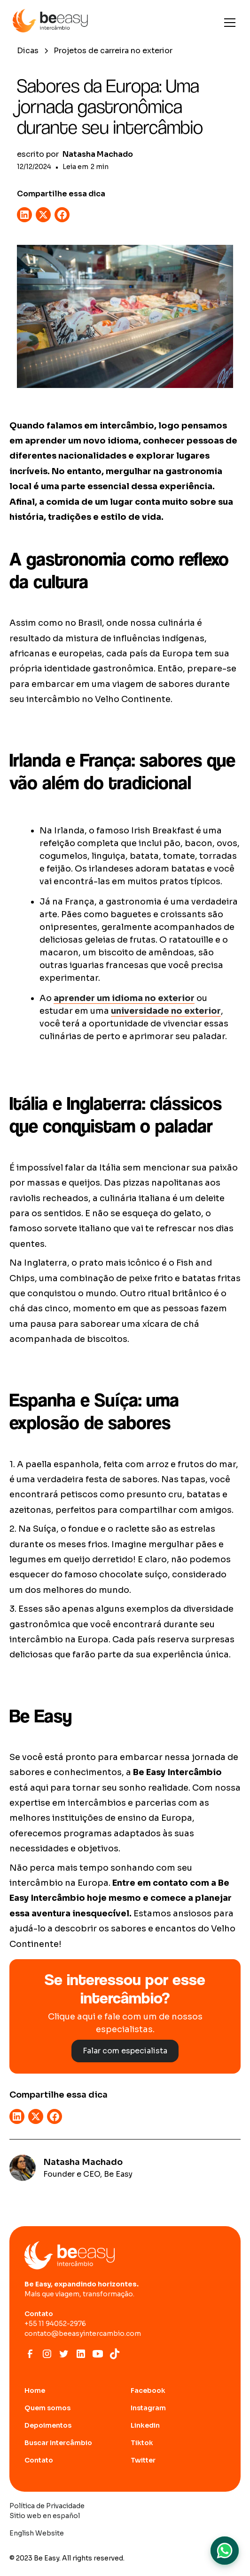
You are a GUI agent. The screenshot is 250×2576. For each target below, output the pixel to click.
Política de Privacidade (47, 2506)
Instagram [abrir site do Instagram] (148, 2408)
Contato (38, 2460)
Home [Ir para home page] (34, 2390)
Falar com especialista (125, 2051)
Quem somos (47, 2408)
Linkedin (145, 2425)
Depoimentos (47, 2425)
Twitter (143, 2460)
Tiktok (142, 2443)
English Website (36, 2533)
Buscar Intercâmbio (58, 2443)
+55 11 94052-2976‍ (55, 2323)
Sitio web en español (44, 2515)
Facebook (148, 2390)
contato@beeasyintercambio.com (82, 2333)
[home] (50, 22)
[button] (228, 22)
